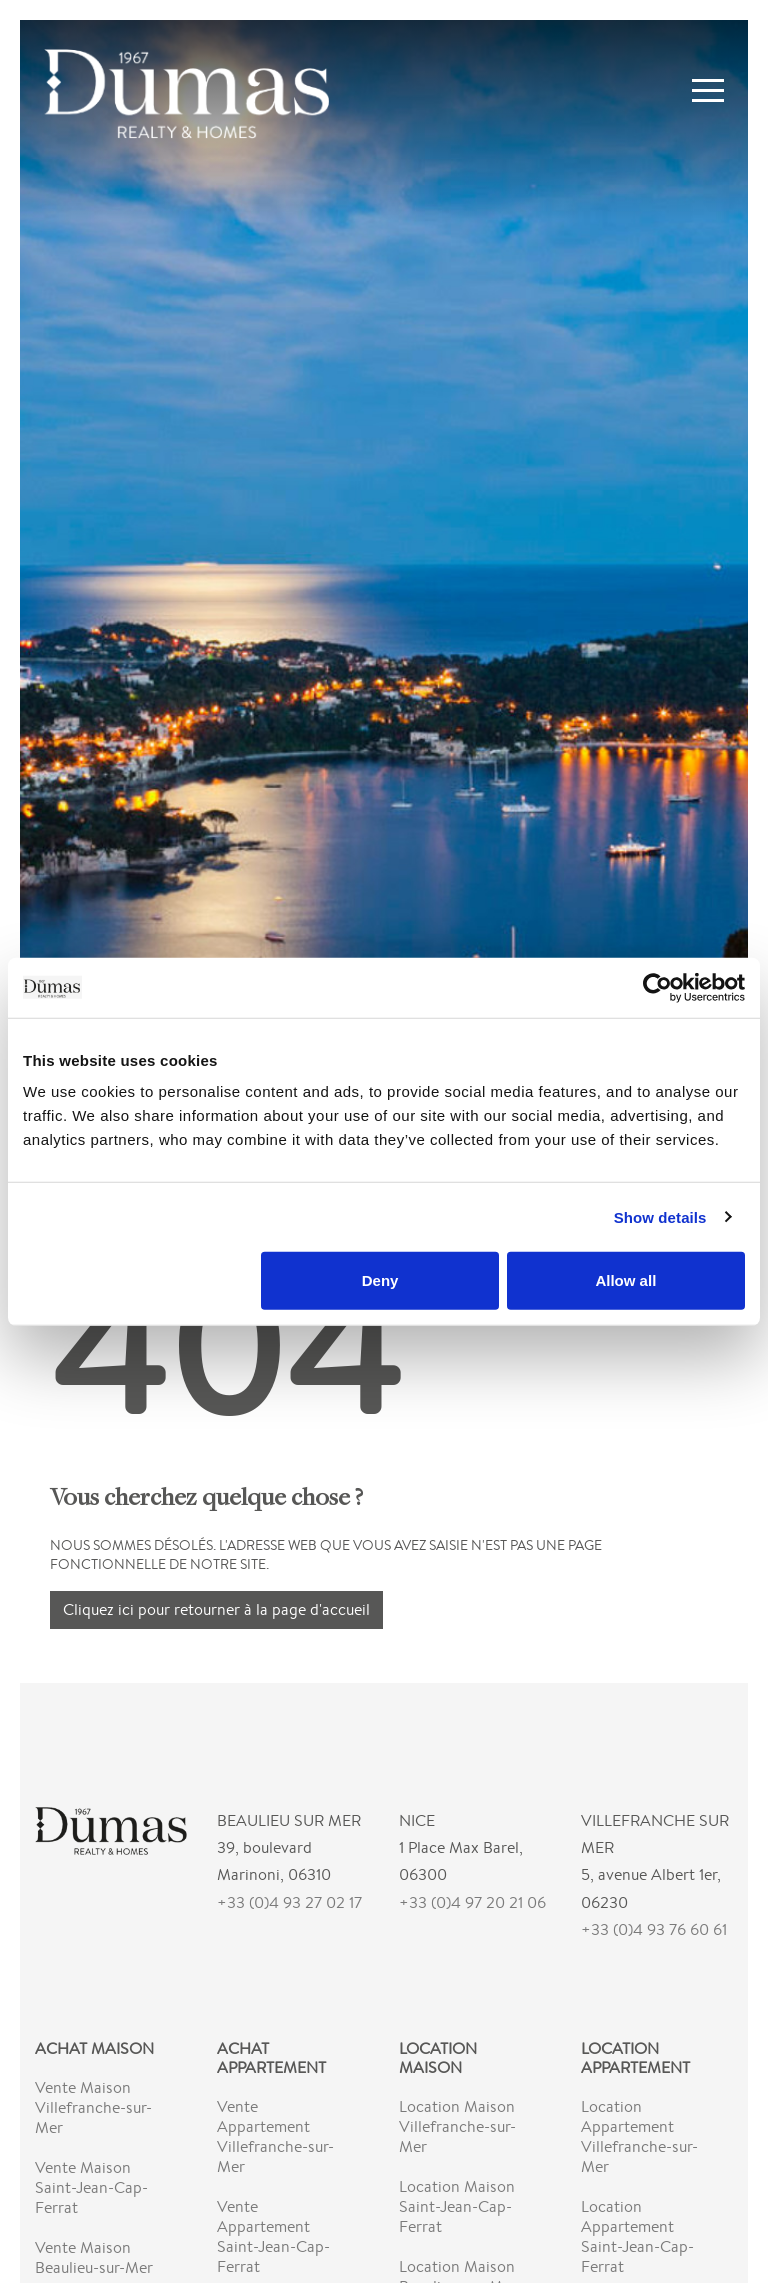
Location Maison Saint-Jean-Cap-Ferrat (457, 2206)
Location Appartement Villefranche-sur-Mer (639, 2136)
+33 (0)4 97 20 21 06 (472, 1902)
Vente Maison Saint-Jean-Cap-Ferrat (91, 2187)
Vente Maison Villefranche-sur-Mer (93, 2107)
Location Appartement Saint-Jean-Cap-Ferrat (637, 2236)
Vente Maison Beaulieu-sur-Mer (94, 2257)
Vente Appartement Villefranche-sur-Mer (275, 2136)
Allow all (625, 1280)
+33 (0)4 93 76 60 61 (654, 1929)
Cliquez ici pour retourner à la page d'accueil (216, 1609)
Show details (660, 1216)
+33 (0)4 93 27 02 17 (289, 1902)
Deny (380, 1280)
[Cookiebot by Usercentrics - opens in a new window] (657, 987)
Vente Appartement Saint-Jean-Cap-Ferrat (273, 2236)
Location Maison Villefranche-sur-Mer (457, 2126)
